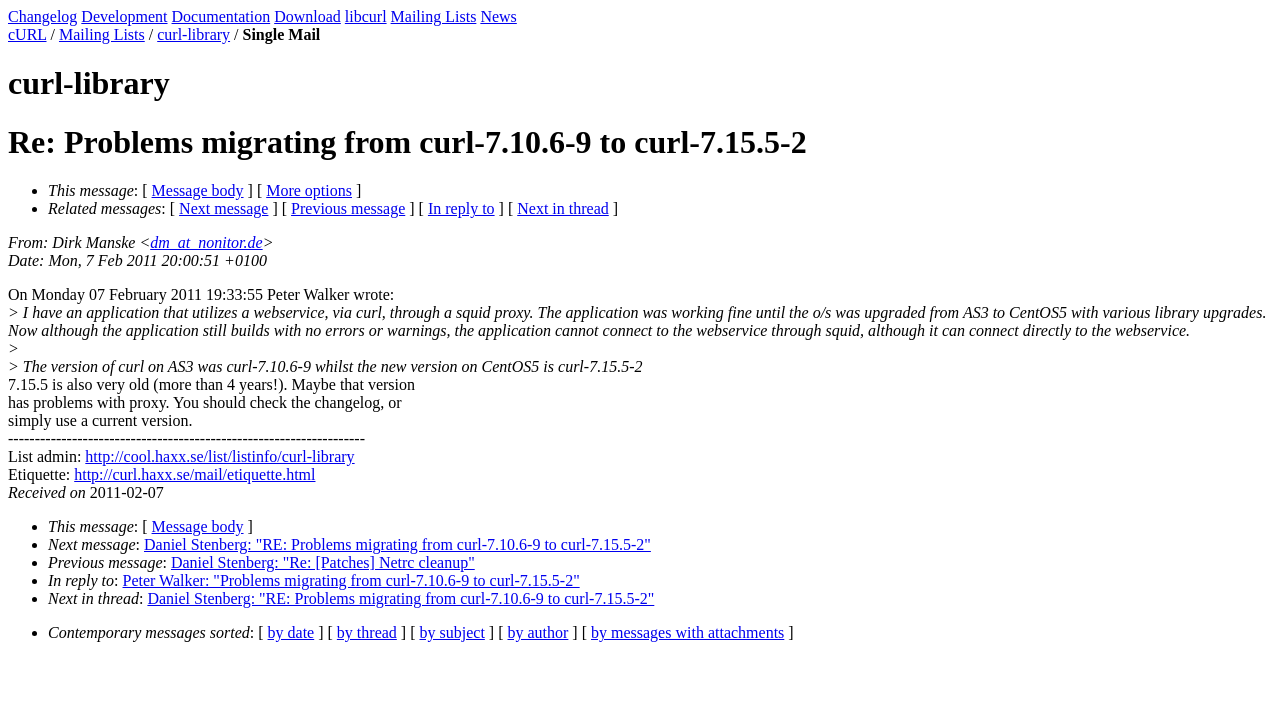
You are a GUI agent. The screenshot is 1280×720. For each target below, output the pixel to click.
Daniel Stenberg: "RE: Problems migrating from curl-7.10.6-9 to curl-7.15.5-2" (397, 544)
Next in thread (563, 208)
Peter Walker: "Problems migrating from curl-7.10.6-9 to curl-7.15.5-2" (351, 580)
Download (307, 16)
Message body (198, 190)
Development (124, 16)
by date (291, 632)
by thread (367, 632)
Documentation (221, 16)
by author (537, 632)
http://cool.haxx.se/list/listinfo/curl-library (219, 456)
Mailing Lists (434, 16)
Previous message (348, 208)
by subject (452, 632)
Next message (223, 208)
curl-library (193, 34)
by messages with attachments (687, 632)
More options (309, 190)
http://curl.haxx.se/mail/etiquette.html (194, 474)
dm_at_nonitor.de (206, 242)
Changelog (42, 16)
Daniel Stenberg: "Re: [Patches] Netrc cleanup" (323, 562)
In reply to (461, 208)
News (498, 16)
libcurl (366, 16)
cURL (27, 34)
